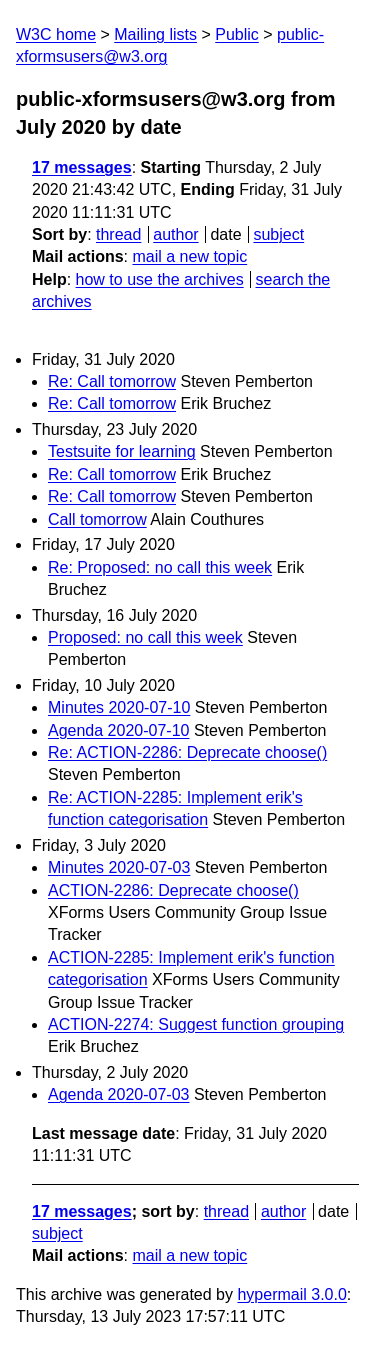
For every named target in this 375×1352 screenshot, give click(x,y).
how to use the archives (160, 279)
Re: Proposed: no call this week (160, 567)
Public (237, 34)
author (175, 234)
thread (118, 234)
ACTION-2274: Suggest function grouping (196, 1024)
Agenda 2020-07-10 (118, 730)
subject (278, 234)
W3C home (56, 34)
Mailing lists (155, 34)
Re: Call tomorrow (112, 381)
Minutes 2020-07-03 (119, 867)
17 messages (82, 167)
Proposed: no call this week (145, 637)
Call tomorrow (97, 519)
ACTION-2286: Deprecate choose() (173, 890)
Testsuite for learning (122, 451)
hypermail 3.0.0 (291, 1294)
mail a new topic (189, 256)
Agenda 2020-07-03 (118, 1094)
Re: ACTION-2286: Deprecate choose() (187, 752)
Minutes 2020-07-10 (119, 707)
